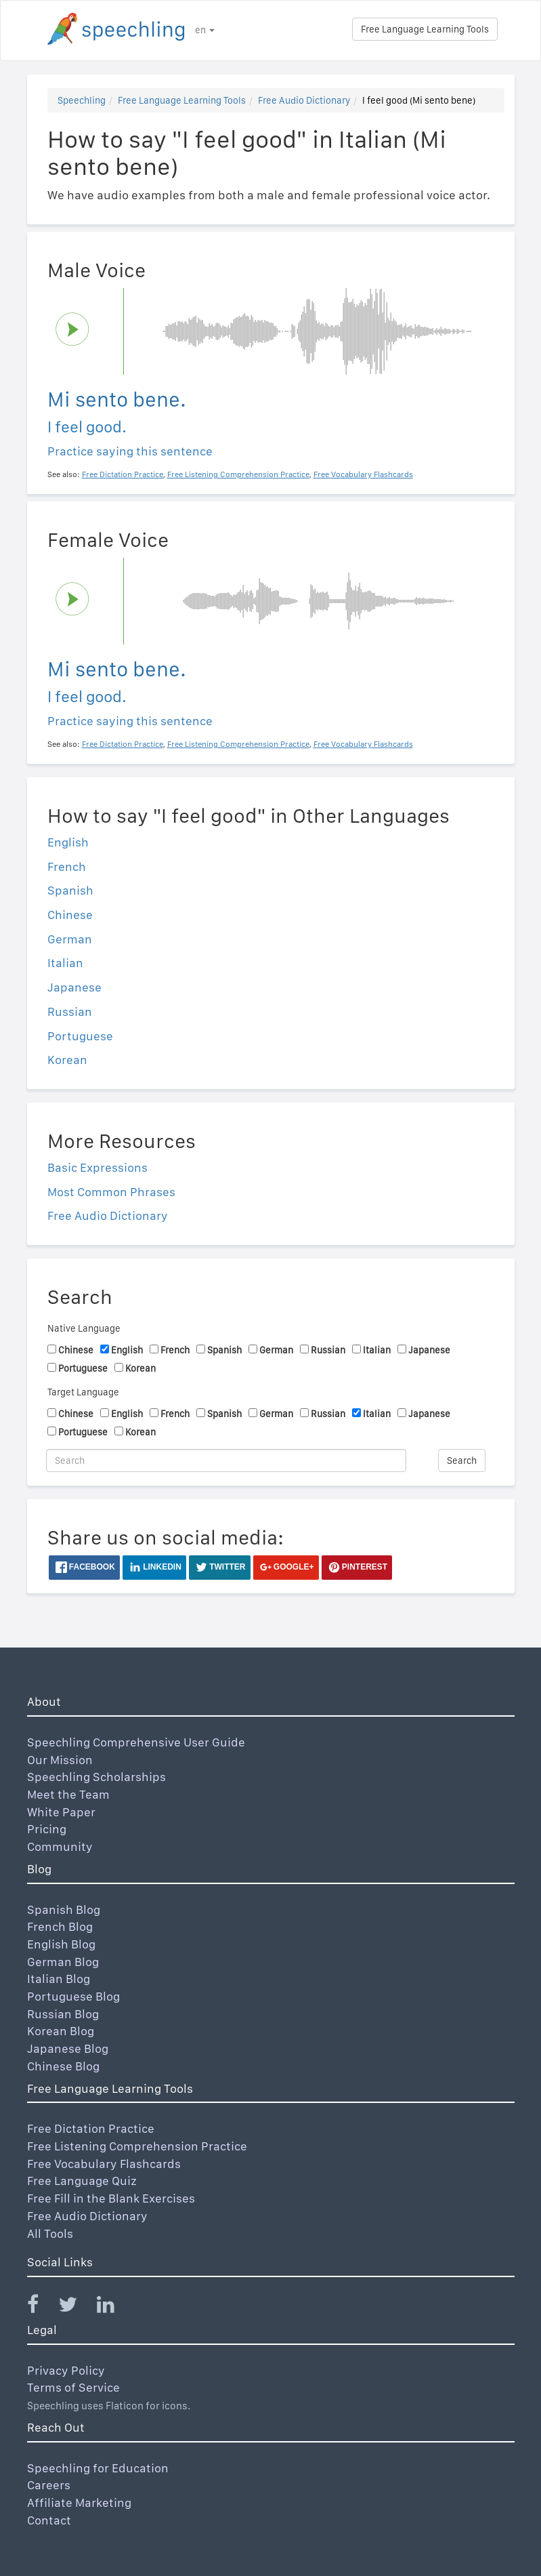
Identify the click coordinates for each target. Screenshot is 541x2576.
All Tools (50, 2233)
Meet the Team (68, 1794)
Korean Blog (60, 2031)
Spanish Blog (63, 1909)
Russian (69, 1011)
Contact (49, 2520)
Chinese (70, 914)
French (66, 866)
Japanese (74, 987)
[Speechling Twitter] (76, 2307)
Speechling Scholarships (96, 1777)
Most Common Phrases (111, 1192)
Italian (65, 963)
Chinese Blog (63, 2066)
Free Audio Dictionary (304, 100)
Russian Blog (63, 2014)
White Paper (61, 1812)
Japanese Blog (67, 2048)
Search (462, 1460)
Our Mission (60, 1760)
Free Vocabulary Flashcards (104, 2163)
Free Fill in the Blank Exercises (111, 2198)
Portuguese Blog (73, 1996)
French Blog (60, 1926)
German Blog (63, 1962)
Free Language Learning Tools (425, 29)
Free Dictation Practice (90, 2128)
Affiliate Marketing (79, 2502)
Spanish (70, 890)
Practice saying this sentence (130, 451)
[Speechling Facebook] (41, 2307)
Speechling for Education (98, 2468)
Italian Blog (58, 1978)
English (68, 842)
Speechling (82, 100)
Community (60, 1846)
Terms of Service (73, 2387)
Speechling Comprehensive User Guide (136, 1742)
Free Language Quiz (82, 2180)
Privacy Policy (66, 2370)
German (69, 939)
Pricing (46, 1829)
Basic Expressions (97, 1167)
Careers (48, 2485)
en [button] (205, 29)
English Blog (61, 1944)
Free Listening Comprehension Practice (137, 2146)
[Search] (226, 1460)
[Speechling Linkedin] (114, 2307)
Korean (67, 1059)
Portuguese (80, 1036)
